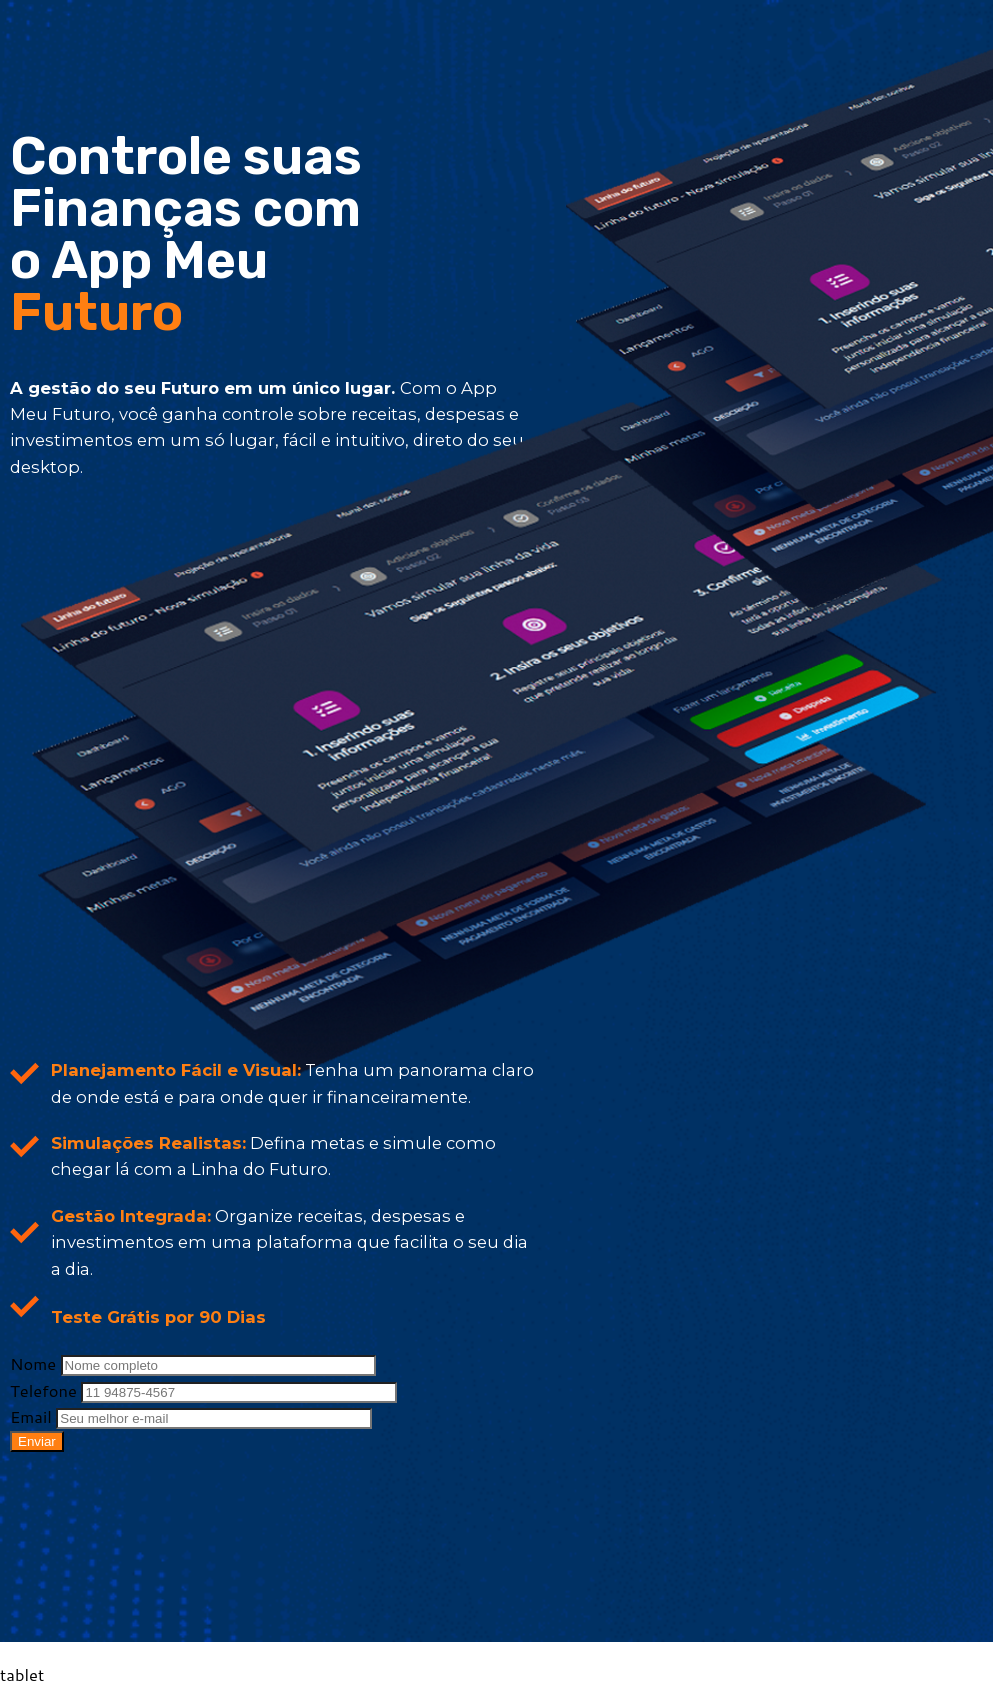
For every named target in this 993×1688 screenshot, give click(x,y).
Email (33, 1416)
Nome (35, 1363)
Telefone (45, 1390)
